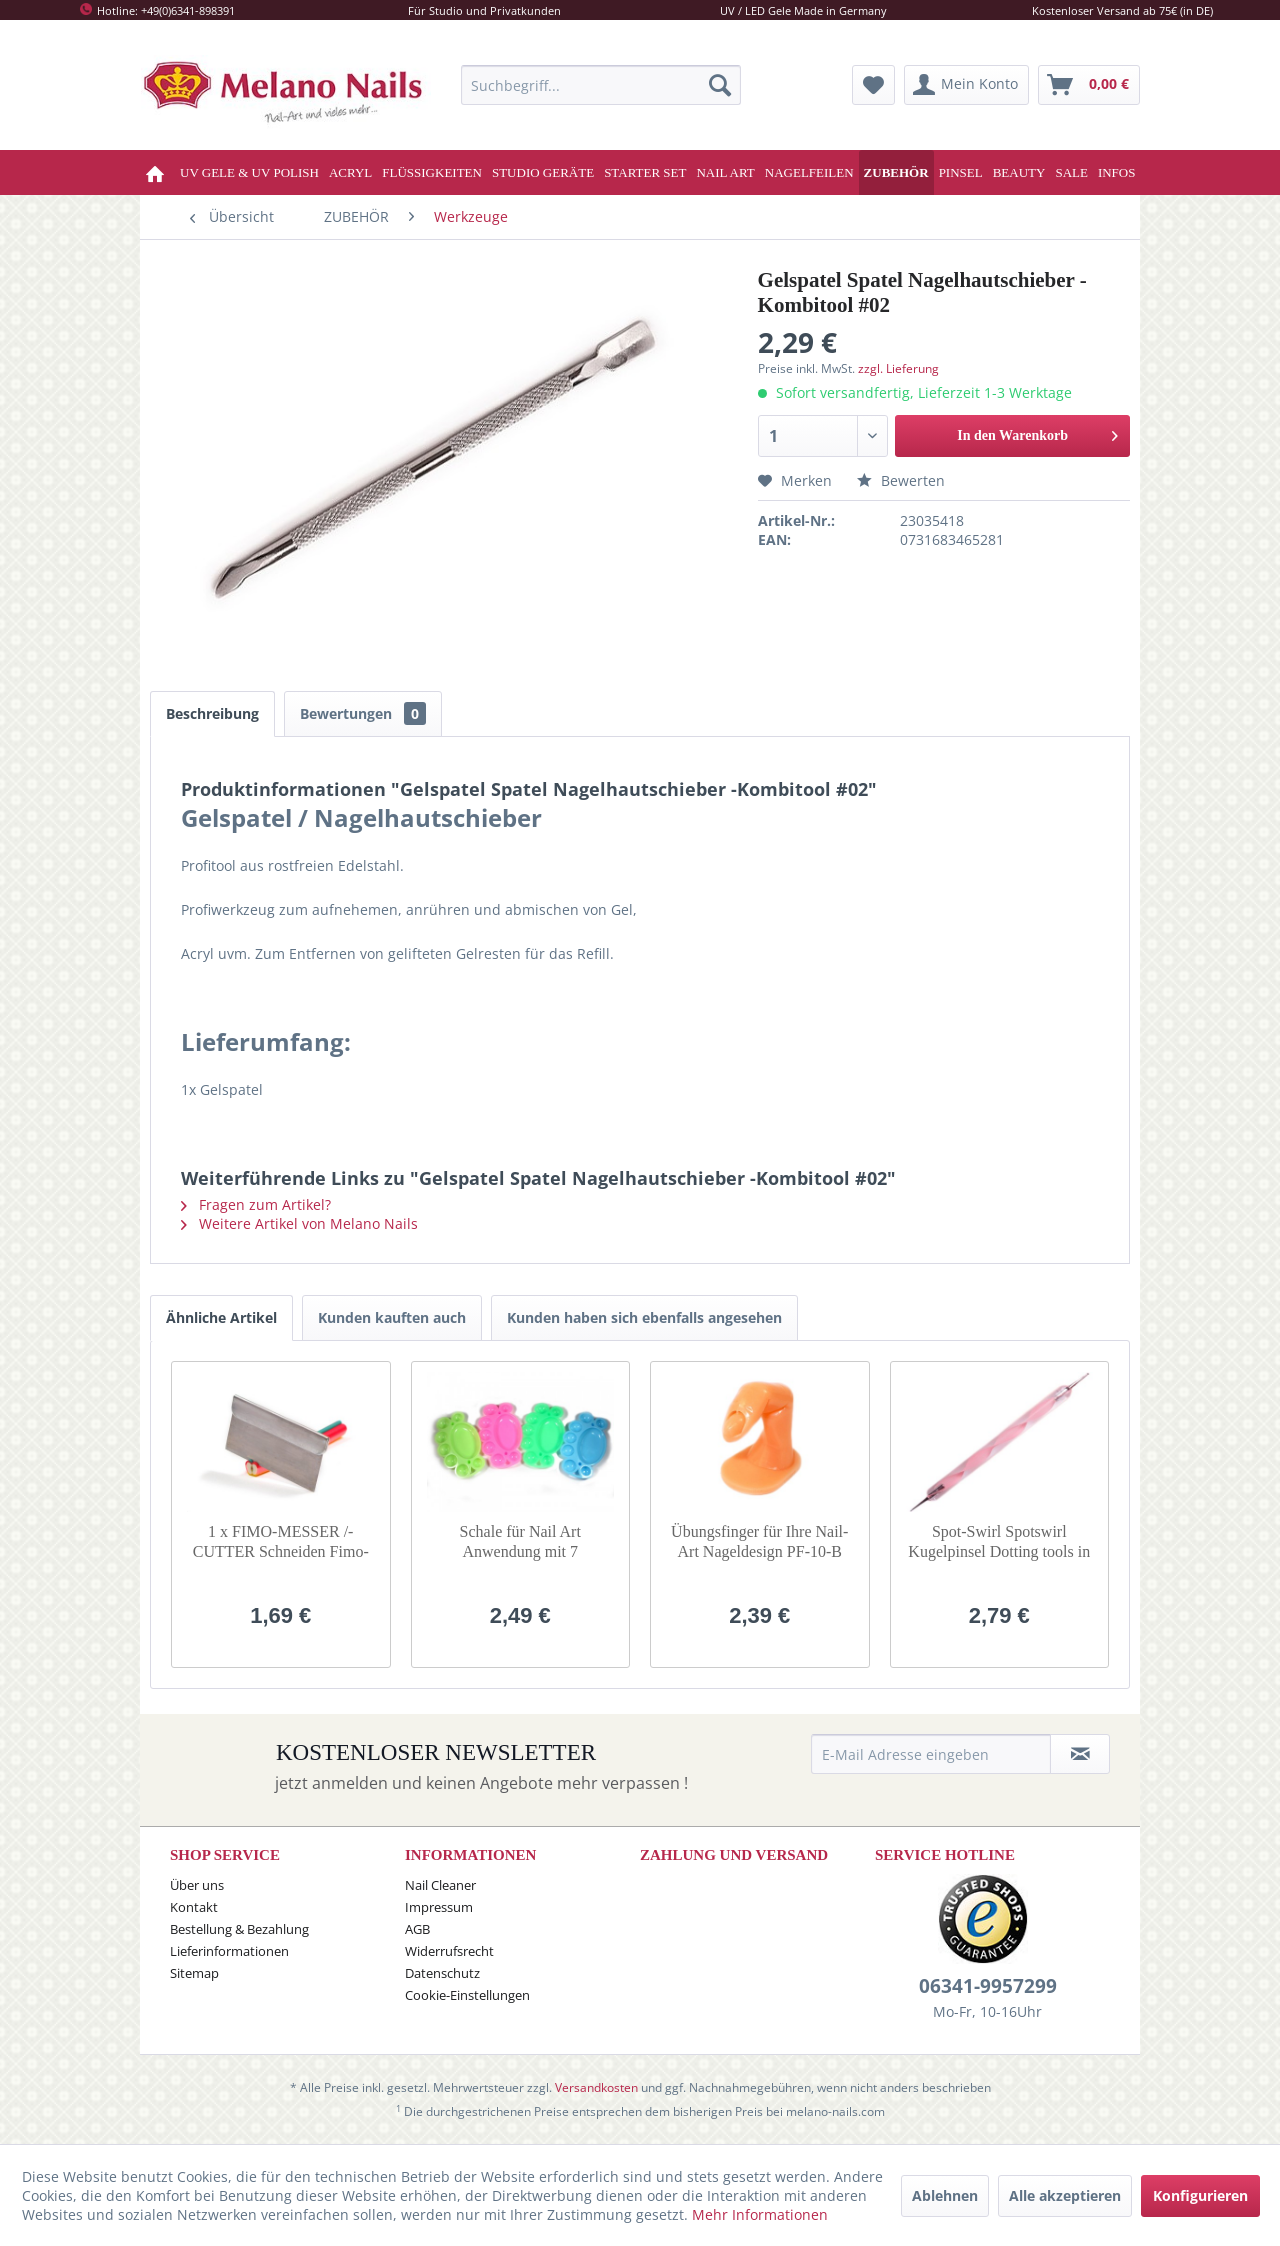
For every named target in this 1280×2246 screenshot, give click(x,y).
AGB (417, 1929)
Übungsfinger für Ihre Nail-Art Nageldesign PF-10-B (759, 1541)
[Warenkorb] (1089, 85)
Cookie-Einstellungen (467, 1995)
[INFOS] (1117, 172)
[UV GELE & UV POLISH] (249, 172)
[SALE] (1071, 172)
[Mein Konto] (966, 85)
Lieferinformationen (229, 1951)
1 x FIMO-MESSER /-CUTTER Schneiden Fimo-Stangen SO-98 (281, 1542)
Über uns (197, 1885)
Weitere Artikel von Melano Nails (299, 1223)
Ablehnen (945, 2195)
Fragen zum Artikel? (256, 1204)
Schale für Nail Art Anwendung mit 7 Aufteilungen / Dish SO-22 (520, 1542)
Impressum (439, 1907)
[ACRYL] (350, 172)
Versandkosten (596, 2087)
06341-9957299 (988, 1986)
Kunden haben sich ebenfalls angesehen (644, 1317)
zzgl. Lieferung (898, 368)
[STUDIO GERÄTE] (543, 172)
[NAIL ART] (725, 172)
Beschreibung (212, 713)
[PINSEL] (961, 172)
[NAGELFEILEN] (809, 172)
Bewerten (901, 480)
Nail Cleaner (440, 1885)
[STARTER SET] (645, 172)
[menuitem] (601, 85)
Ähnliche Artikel (221, 1317)
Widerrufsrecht (449, 1951)
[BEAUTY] (1019, 172)
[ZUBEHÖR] (896, 172)
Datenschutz (442, 1973)
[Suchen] (720, 85)
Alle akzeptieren (1065, 2195)
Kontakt (194, 1907)
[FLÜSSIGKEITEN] (432, 172)
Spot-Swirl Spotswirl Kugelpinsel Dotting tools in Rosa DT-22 (999, 1542)
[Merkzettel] (873, 85)
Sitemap (194, 1973)
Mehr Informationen (760, 2214)
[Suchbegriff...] (601, 85)
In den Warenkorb (1037, 431)
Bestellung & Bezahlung (239, 1929)
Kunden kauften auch (392, 1317)
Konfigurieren (1200, 2195)
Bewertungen (363, 713)
